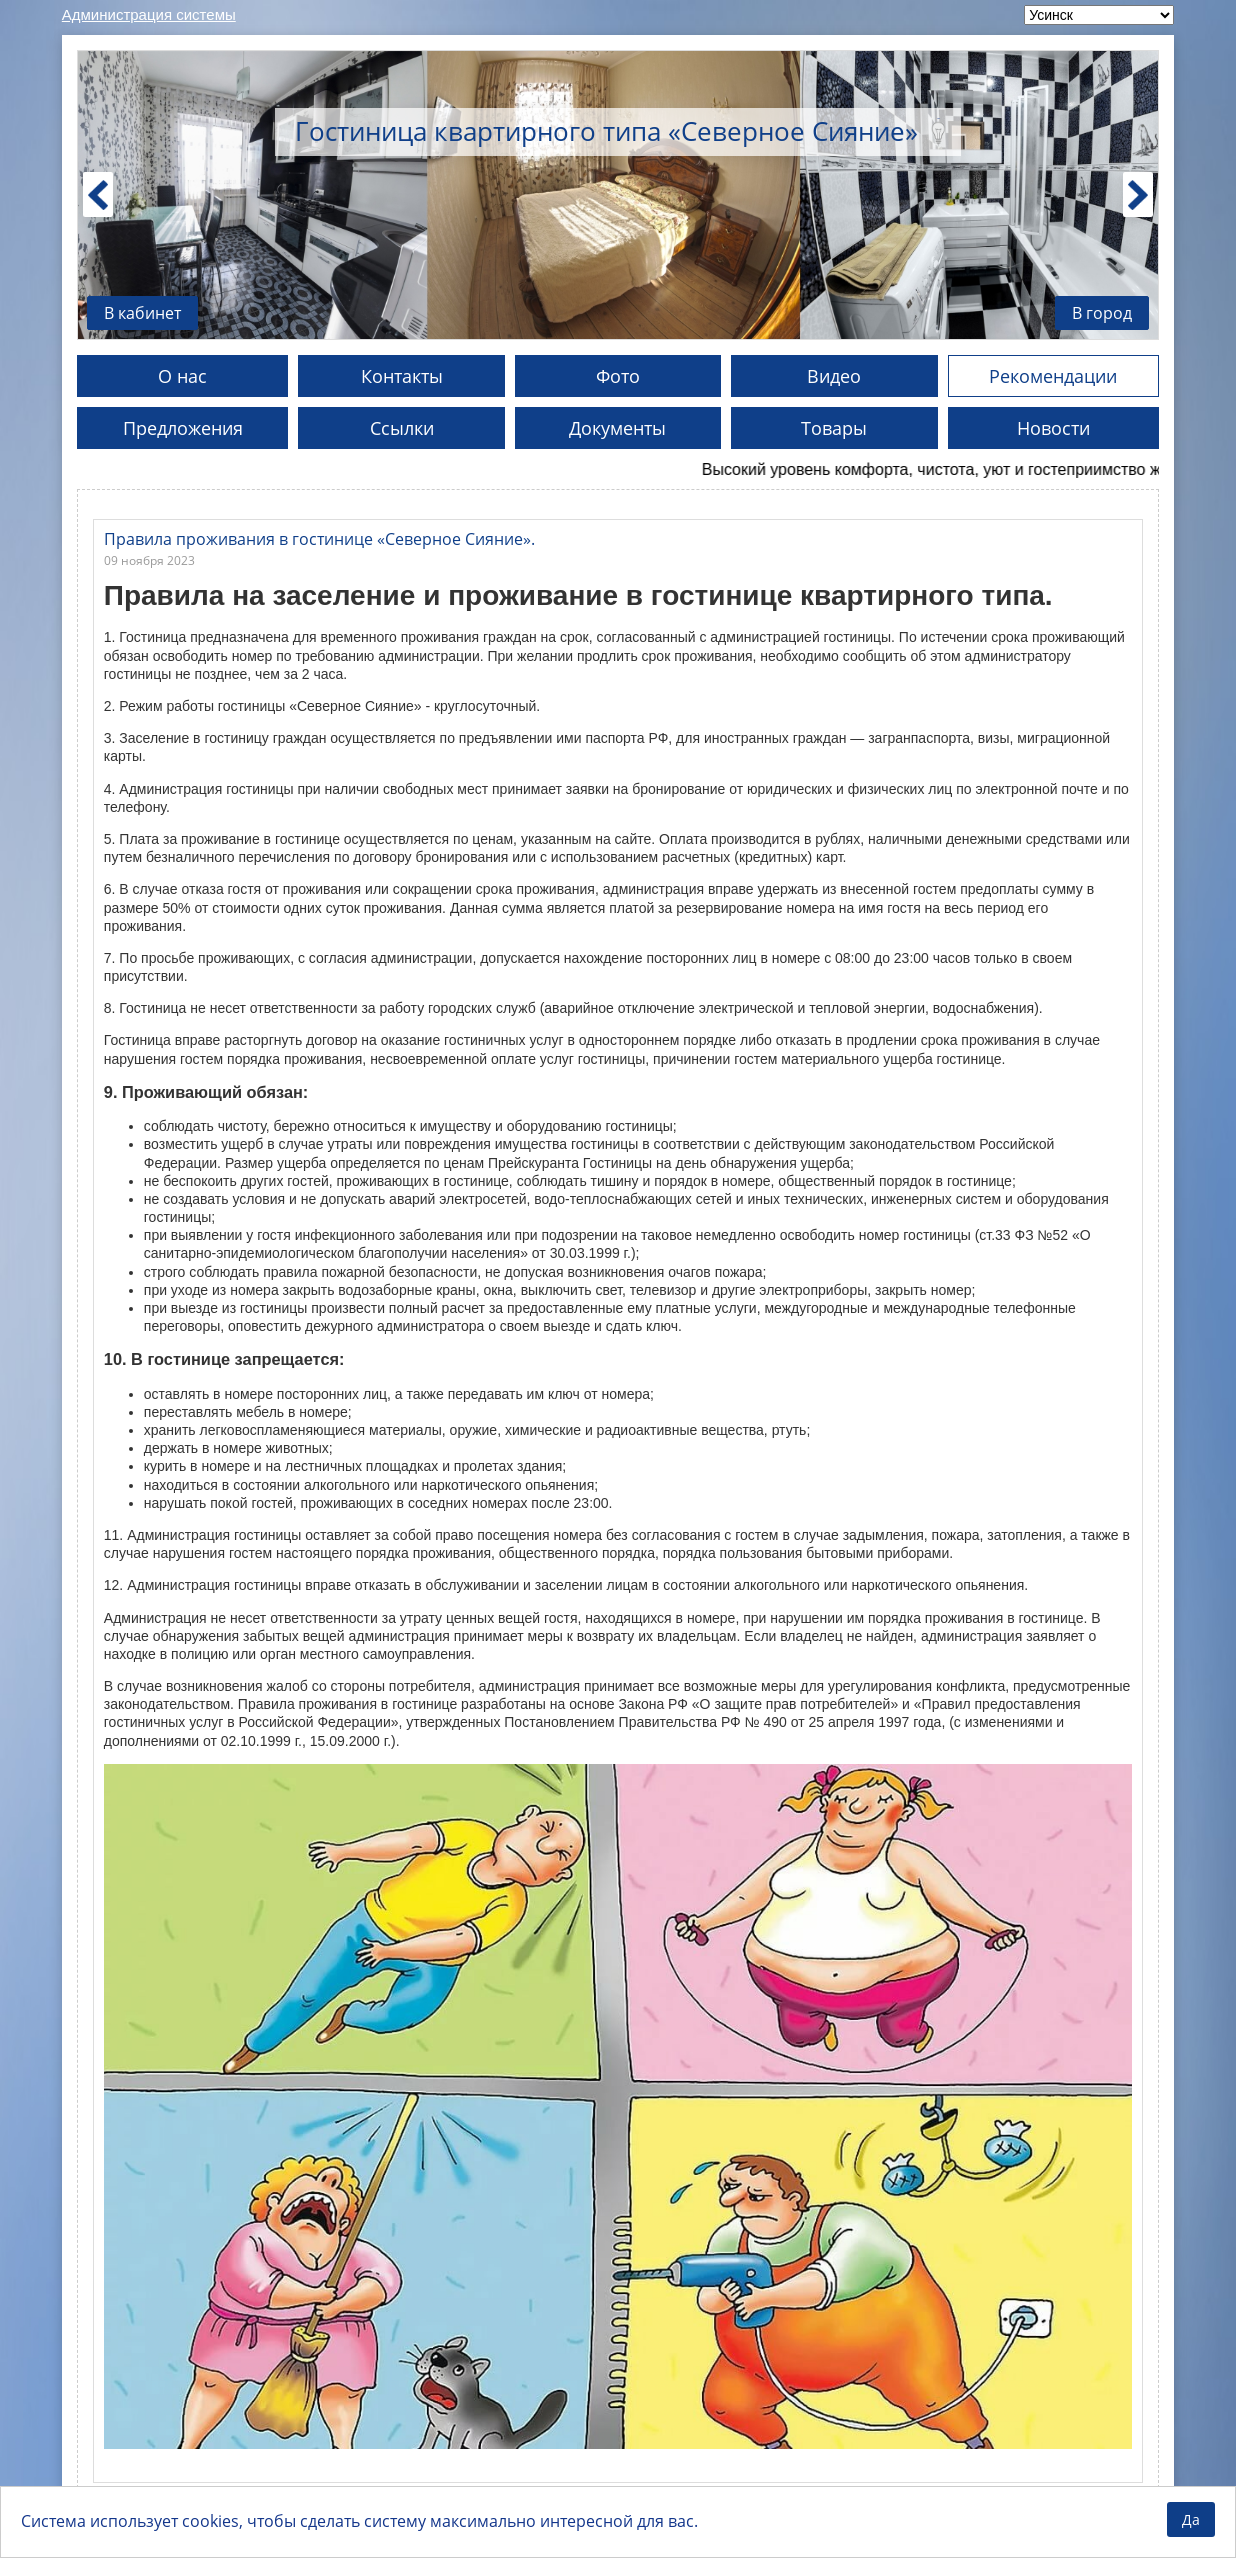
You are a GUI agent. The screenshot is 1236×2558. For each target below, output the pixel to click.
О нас (182, 376)
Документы (617, 428)
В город (1102, 313)
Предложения (183, 428)
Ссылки (402, 428)
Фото (618, 376)
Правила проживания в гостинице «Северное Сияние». (319, 539)
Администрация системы (149, 14)
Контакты (402, 376)
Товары (834, 428)
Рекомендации (1053, 376)
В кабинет (142, 313)
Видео (834, 376)
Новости (1053, 428)
